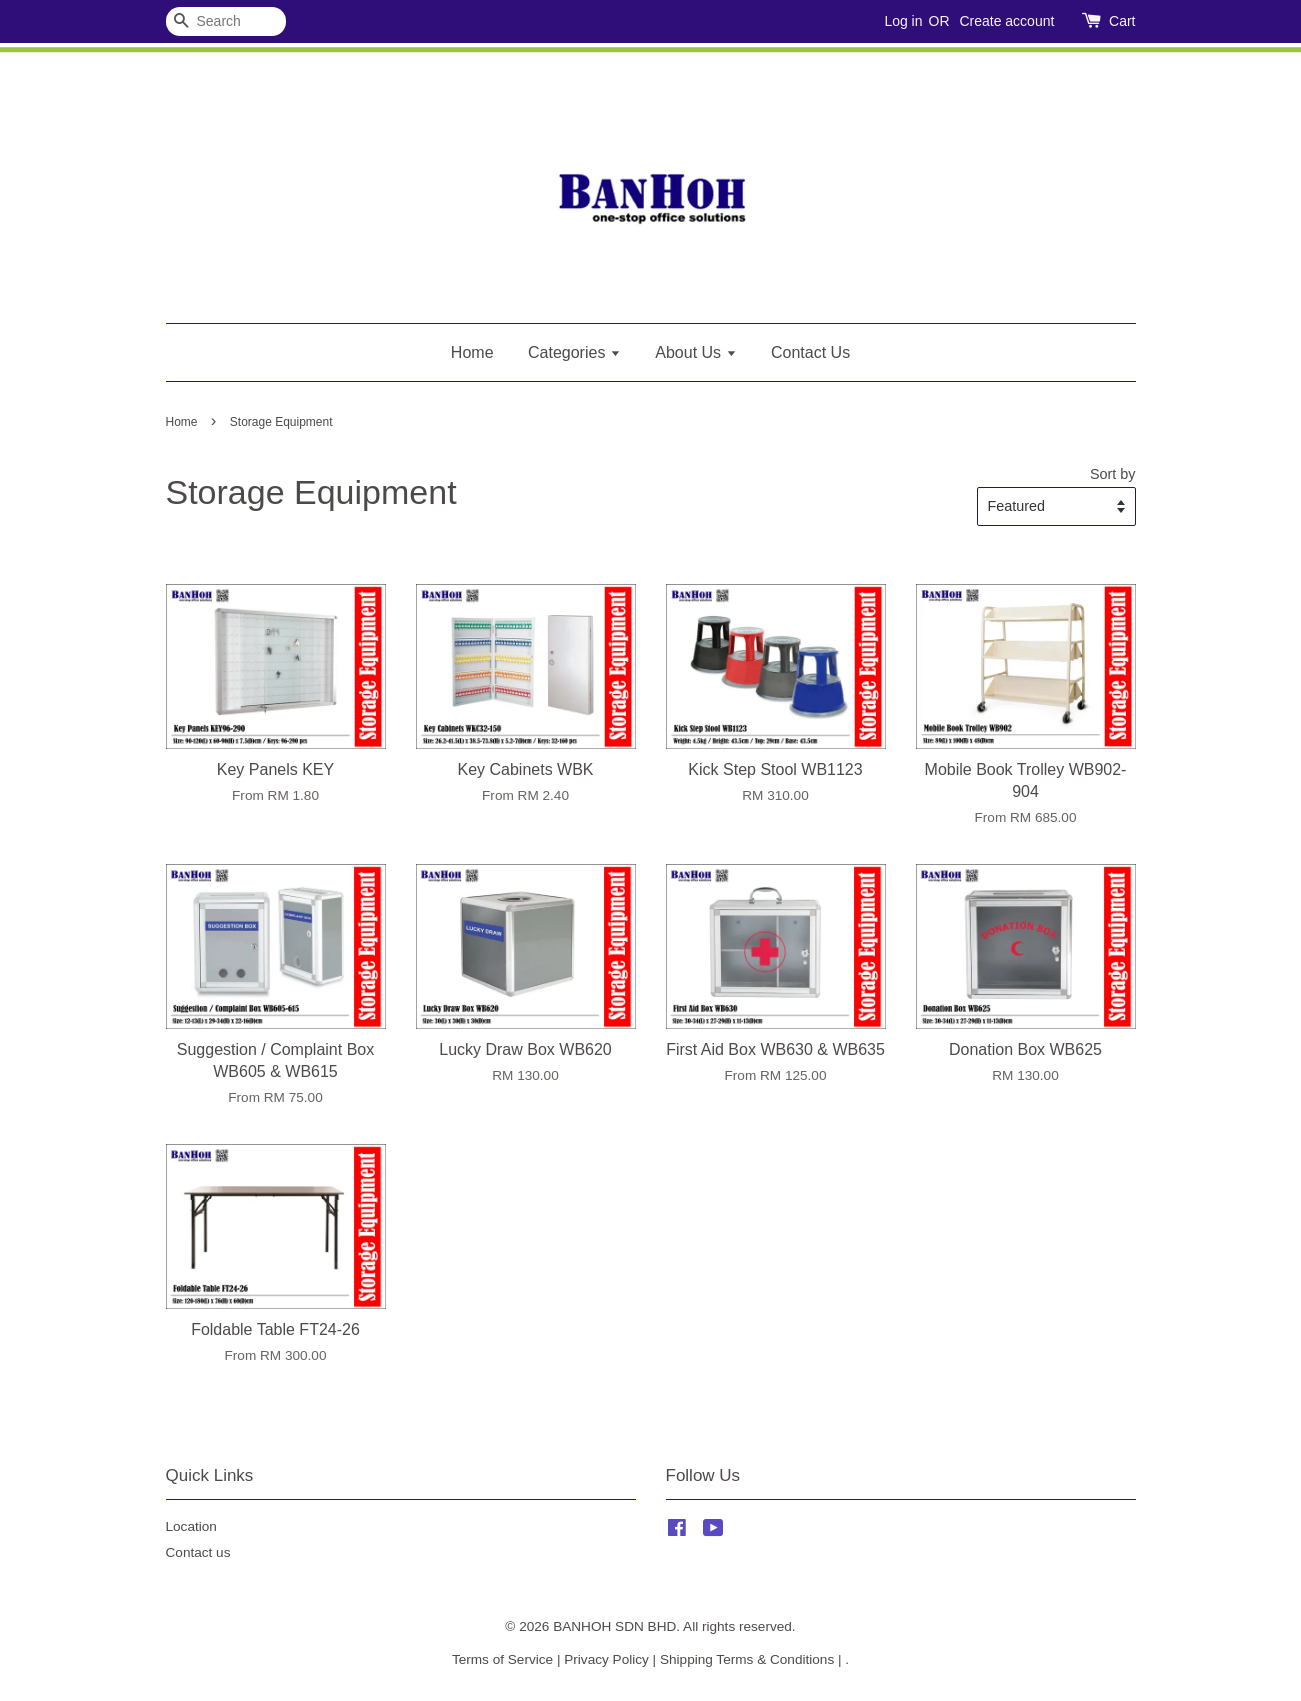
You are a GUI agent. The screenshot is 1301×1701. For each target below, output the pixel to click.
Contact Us (810, 352)
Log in (903, 21)
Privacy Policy (606, 1659)
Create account (1006, 21)
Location (191, 1526)
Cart (1122, 21)
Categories (574, 352)
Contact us (198, 1552)
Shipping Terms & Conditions (747, 1659)
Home (472, 352)
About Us (695, 352)
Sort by (1113, 474)
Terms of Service (502, 1659)
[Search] (226, 21)
